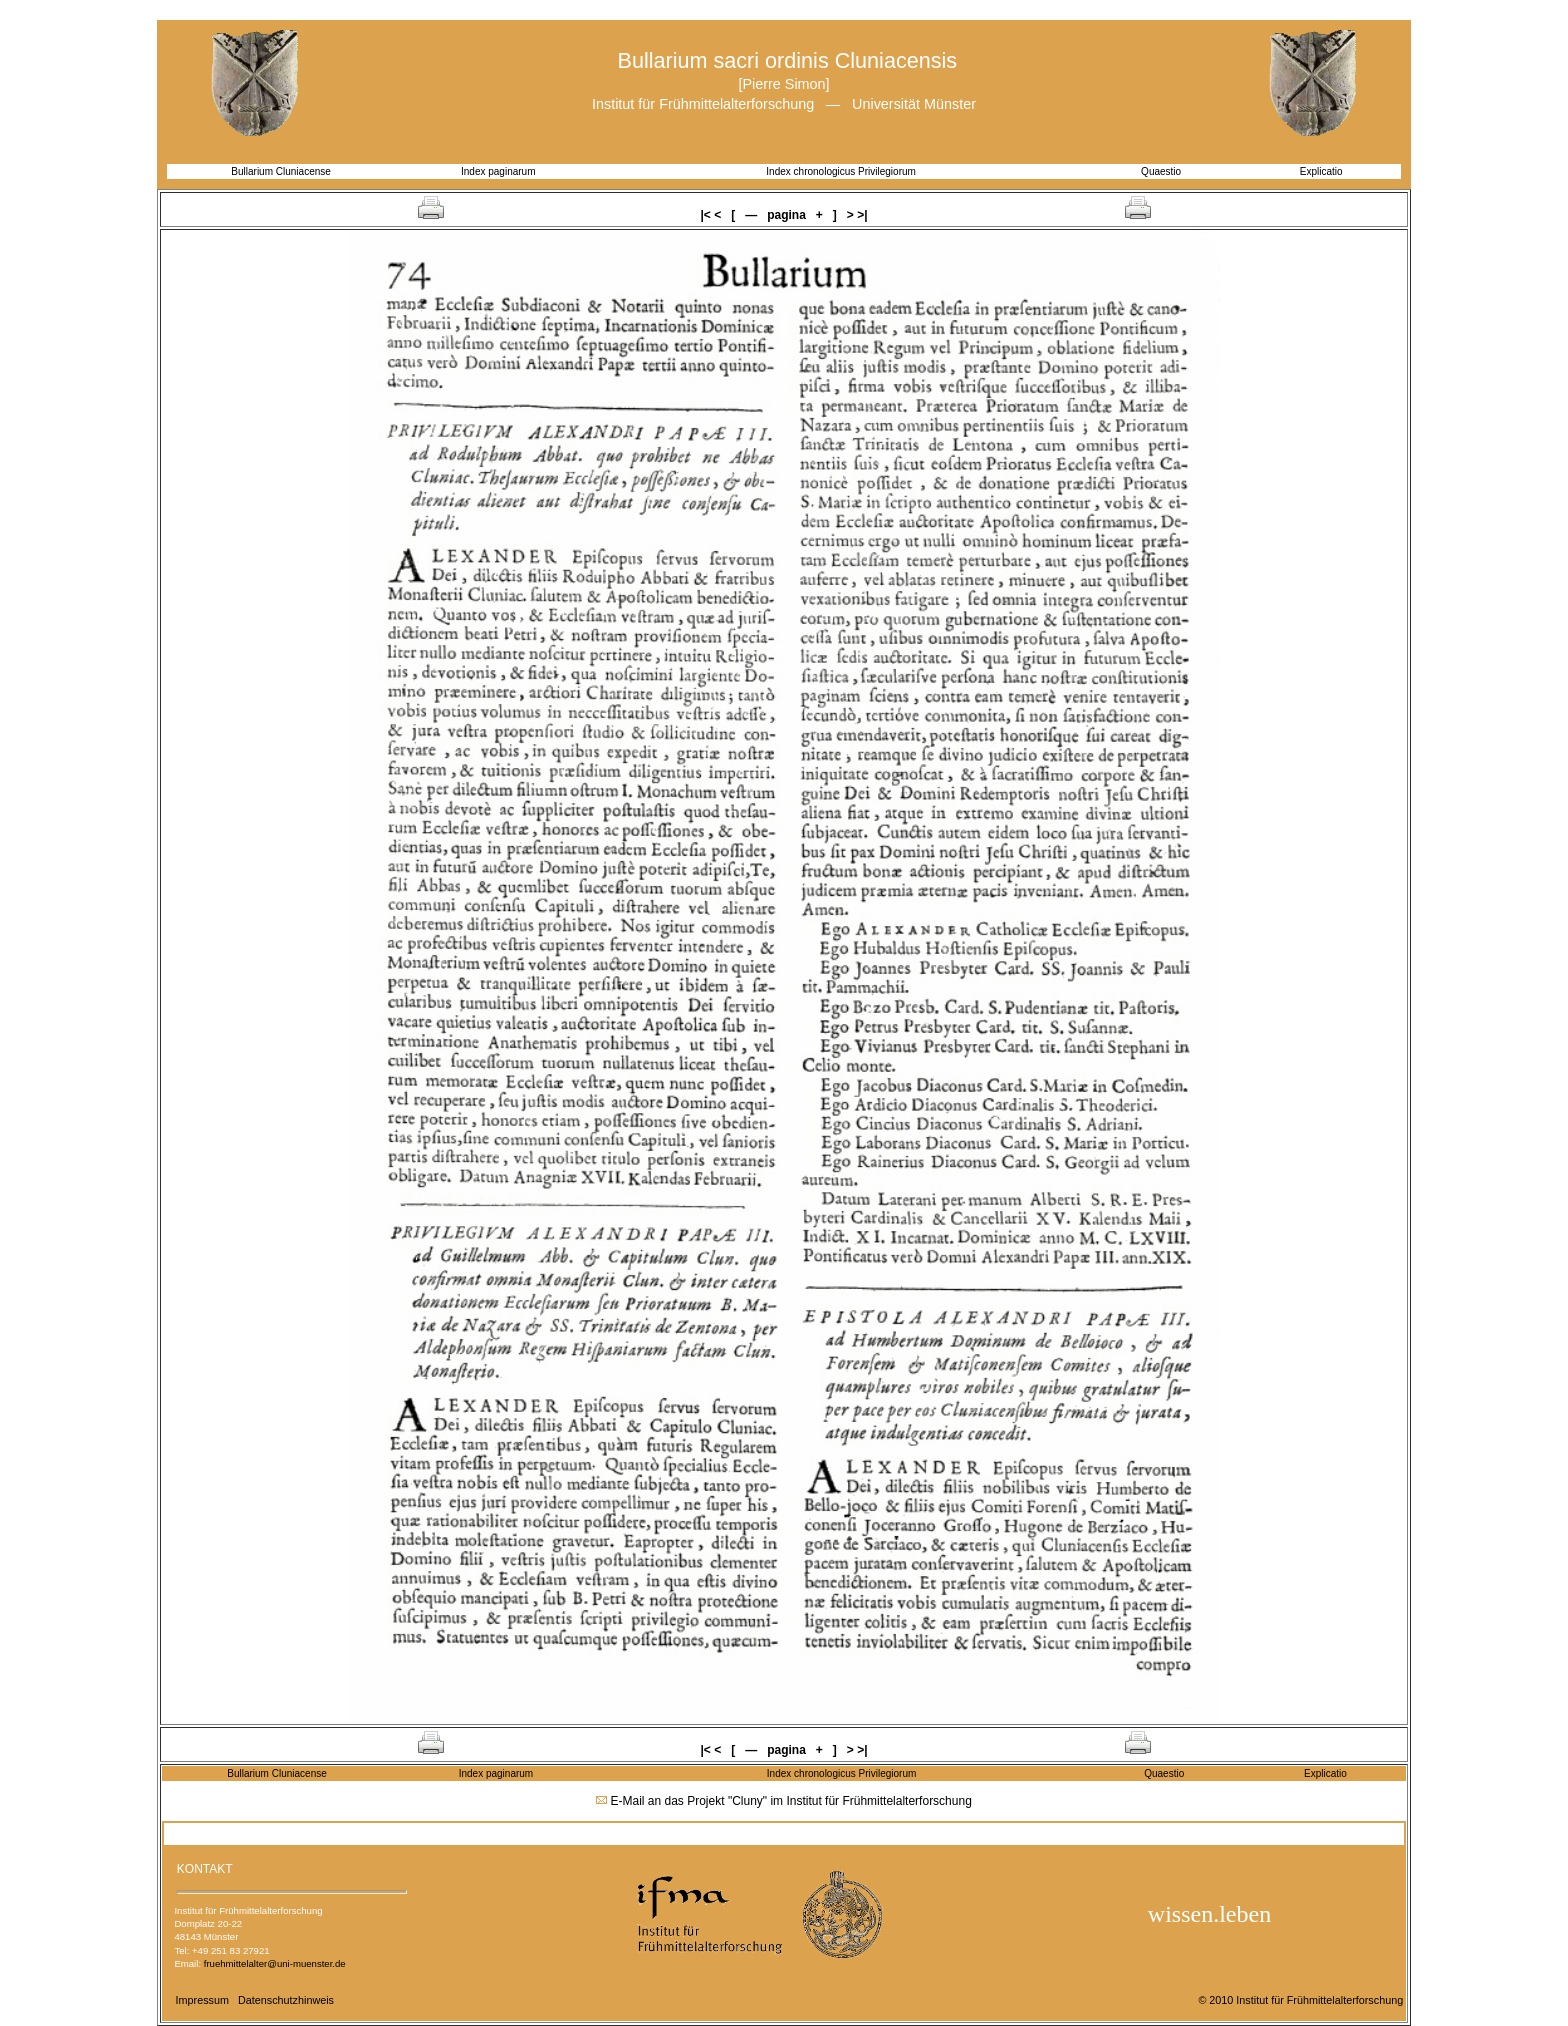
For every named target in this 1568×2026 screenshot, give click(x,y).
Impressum (202, 2000)
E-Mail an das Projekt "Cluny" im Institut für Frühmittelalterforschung (791, 1801)
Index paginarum (498, 171)
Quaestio (1161, 171)
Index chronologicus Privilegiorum (841, 171)
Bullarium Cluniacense (281, 171)
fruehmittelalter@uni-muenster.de (275, 1963)
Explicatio (1321, 171)
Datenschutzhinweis (286, 2000)
